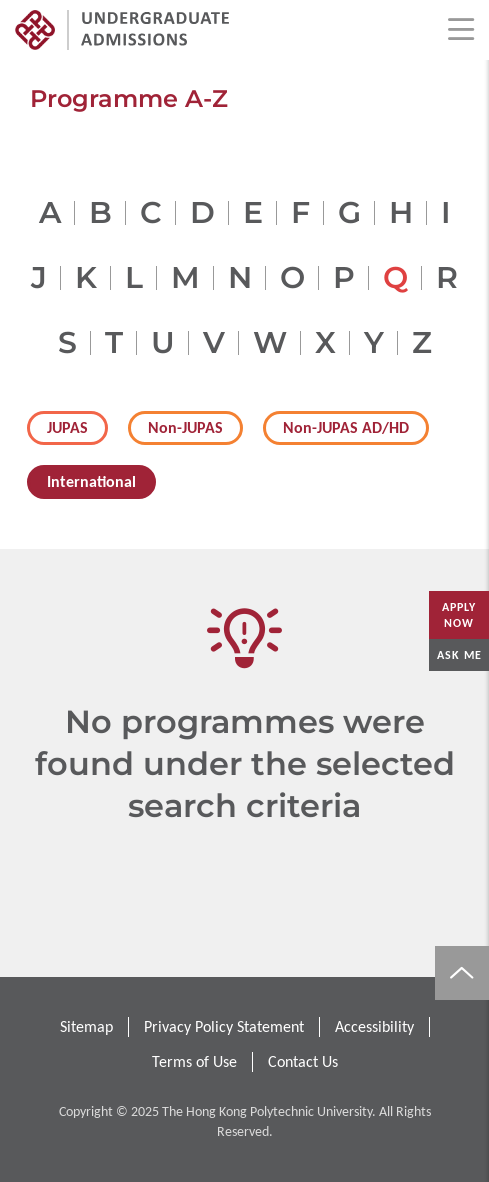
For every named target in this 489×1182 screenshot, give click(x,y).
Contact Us (303, 1061)
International (91, 481)
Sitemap (86, 1026)
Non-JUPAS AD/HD (346, 427)
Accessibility (374, 1026)
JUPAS (67, 427)
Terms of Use (194, 1061)
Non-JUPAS (185, 427)
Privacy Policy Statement (224, 1026)
